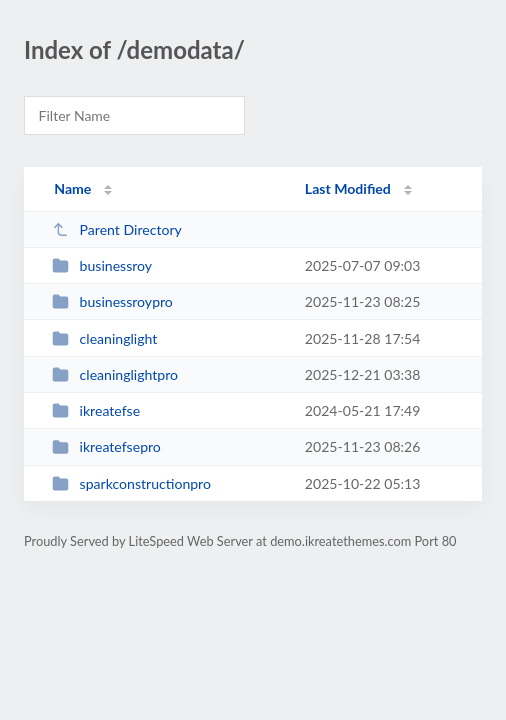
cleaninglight (104, 338)
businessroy (102, 265)
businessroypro (112, 301)
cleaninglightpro (115, 374)
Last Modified (348, 188)
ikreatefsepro (106, 446)
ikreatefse (96, 410)
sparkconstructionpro (131, 483)
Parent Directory (117, 229)
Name (72, 188)
